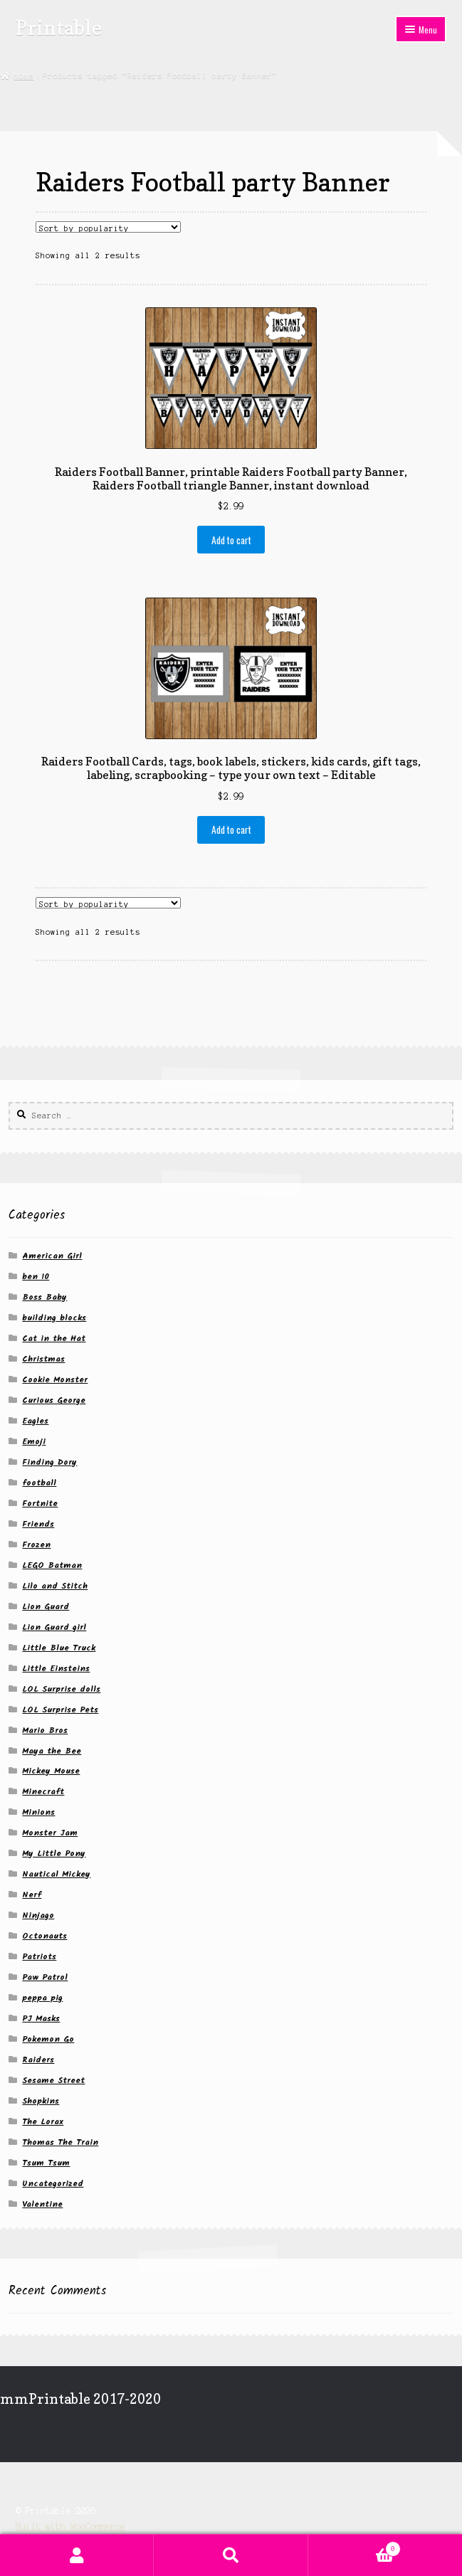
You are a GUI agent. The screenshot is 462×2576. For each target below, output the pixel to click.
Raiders (38, 2060)
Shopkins (40, 2101)
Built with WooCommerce (70, 2526)
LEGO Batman (52, 1565)
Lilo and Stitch (55, 1586)
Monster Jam (50, 1833)
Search (231, 2555)
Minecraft (43, 1791)
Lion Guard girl (54, 1627)
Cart (354, 2548)
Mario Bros (45, 1730)
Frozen (36, 1545)
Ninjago (38, 1915)
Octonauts (44, 1936)
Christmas (43, 1359)
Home (23, 75)
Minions (38, 1812)
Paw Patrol (45, 1977)
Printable (59, 27)
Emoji (34, 1441)
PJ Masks (41, 2018)
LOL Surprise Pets (60, 1710)
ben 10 (35, 1276)
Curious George (53, 1400)
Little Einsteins (56, 1668)
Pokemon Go (48, 2039)
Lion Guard (45, 1606)
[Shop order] (108, 227)
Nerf (31, 1895)
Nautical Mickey (56, 1874)
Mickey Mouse (51, 1771)
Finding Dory (49, 1462)
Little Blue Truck (58, 1648)
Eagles (35, 1421)
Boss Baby (44, 1297)
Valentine (42, 2204)
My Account (77, 2555)
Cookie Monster (55, 1380)
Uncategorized (52, 2183)
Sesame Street (53, 2080)
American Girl (52, 1256)
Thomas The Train (60, 2142)
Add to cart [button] (231, 540)
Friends (38, 1524)
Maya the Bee (51, 1751)
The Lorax (42, 2122)
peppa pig (42, 1998)
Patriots (39, 1956)
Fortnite (40, 1503)
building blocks (54, 1318)
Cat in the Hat (53, 1338)
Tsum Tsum (46, 2163)
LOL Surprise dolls (61, 1689)
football (39, 1483)
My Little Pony (53, 1853)
